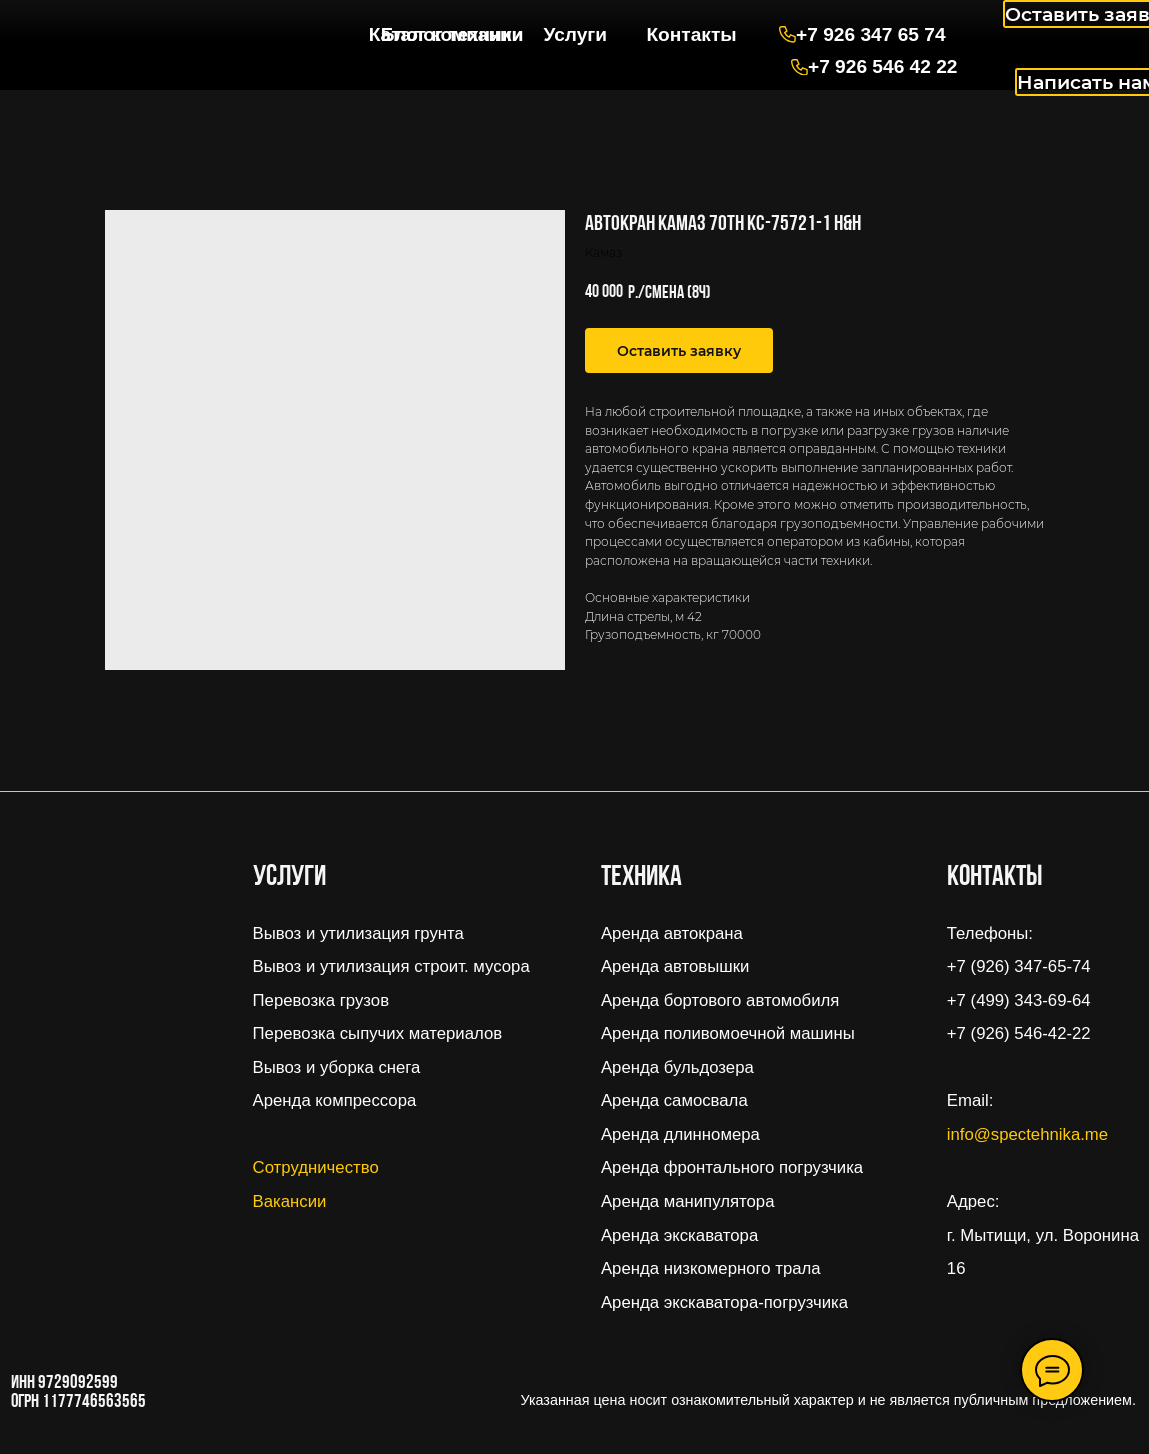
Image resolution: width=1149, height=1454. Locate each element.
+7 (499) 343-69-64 (1019, 1000)
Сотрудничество (316, 1167)
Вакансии (290, 1201)
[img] (119, 27)
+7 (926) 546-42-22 (1019, 1033)
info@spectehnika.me (1027, 1134)
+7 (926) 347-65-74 (1019, 966)
